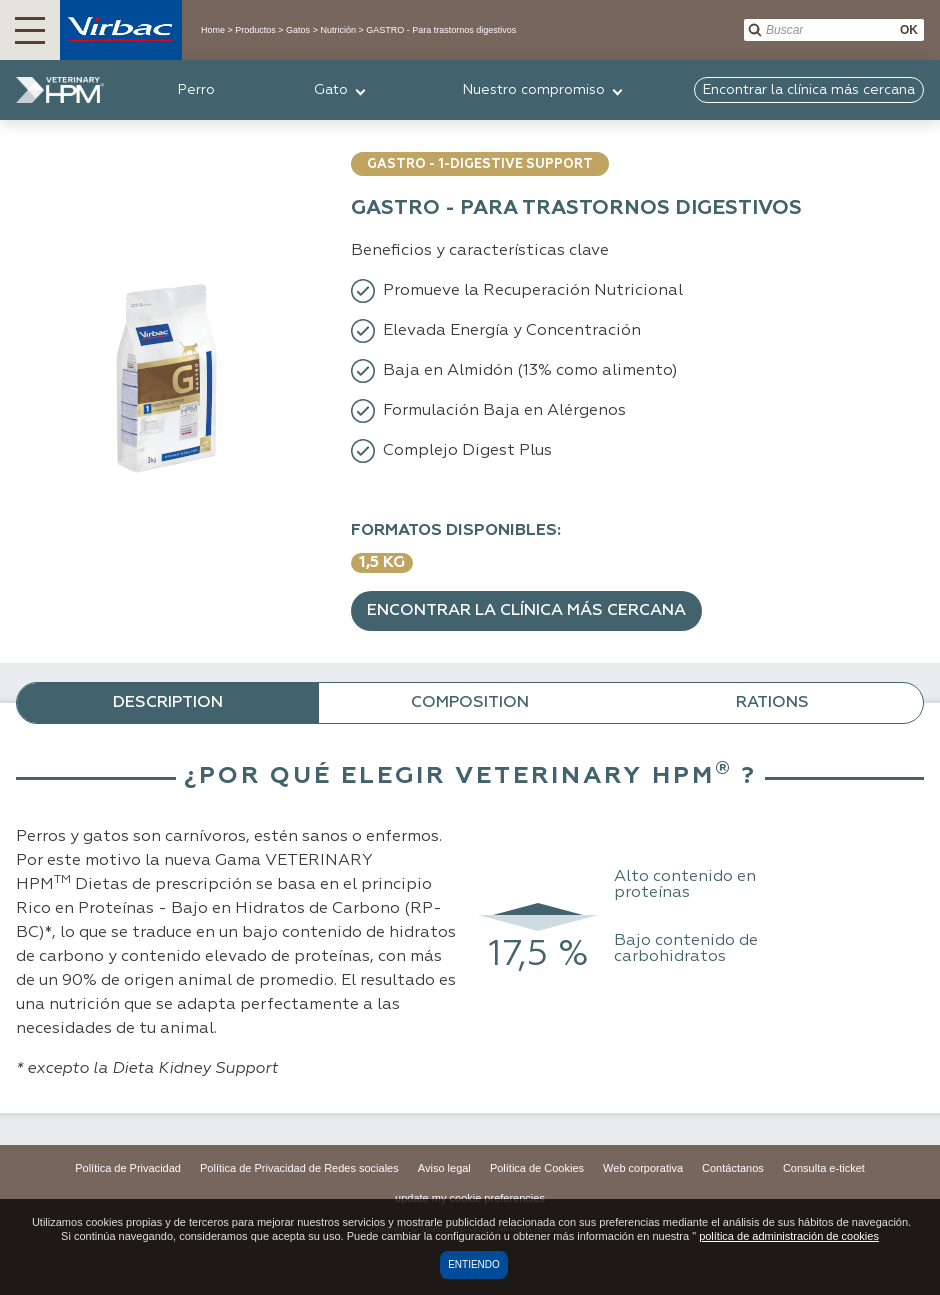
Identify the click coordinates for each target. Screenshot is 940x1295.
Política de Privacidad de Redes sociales (299, 1168)
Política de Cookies (537, 1168)
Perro (196, 90)
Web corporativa (643, 1168)
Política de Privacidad (128, 1168)
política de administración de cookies (789, 1236)
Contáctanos (733, 1168)
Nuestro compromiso (534, 90)
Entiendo (474, 1264)
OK (909, 30)
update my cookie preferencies (470, 1198)
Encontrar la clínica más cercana (526, 611)
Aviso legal (444, 1168)
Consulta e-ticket (824, 1168)
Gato (331, 90)
